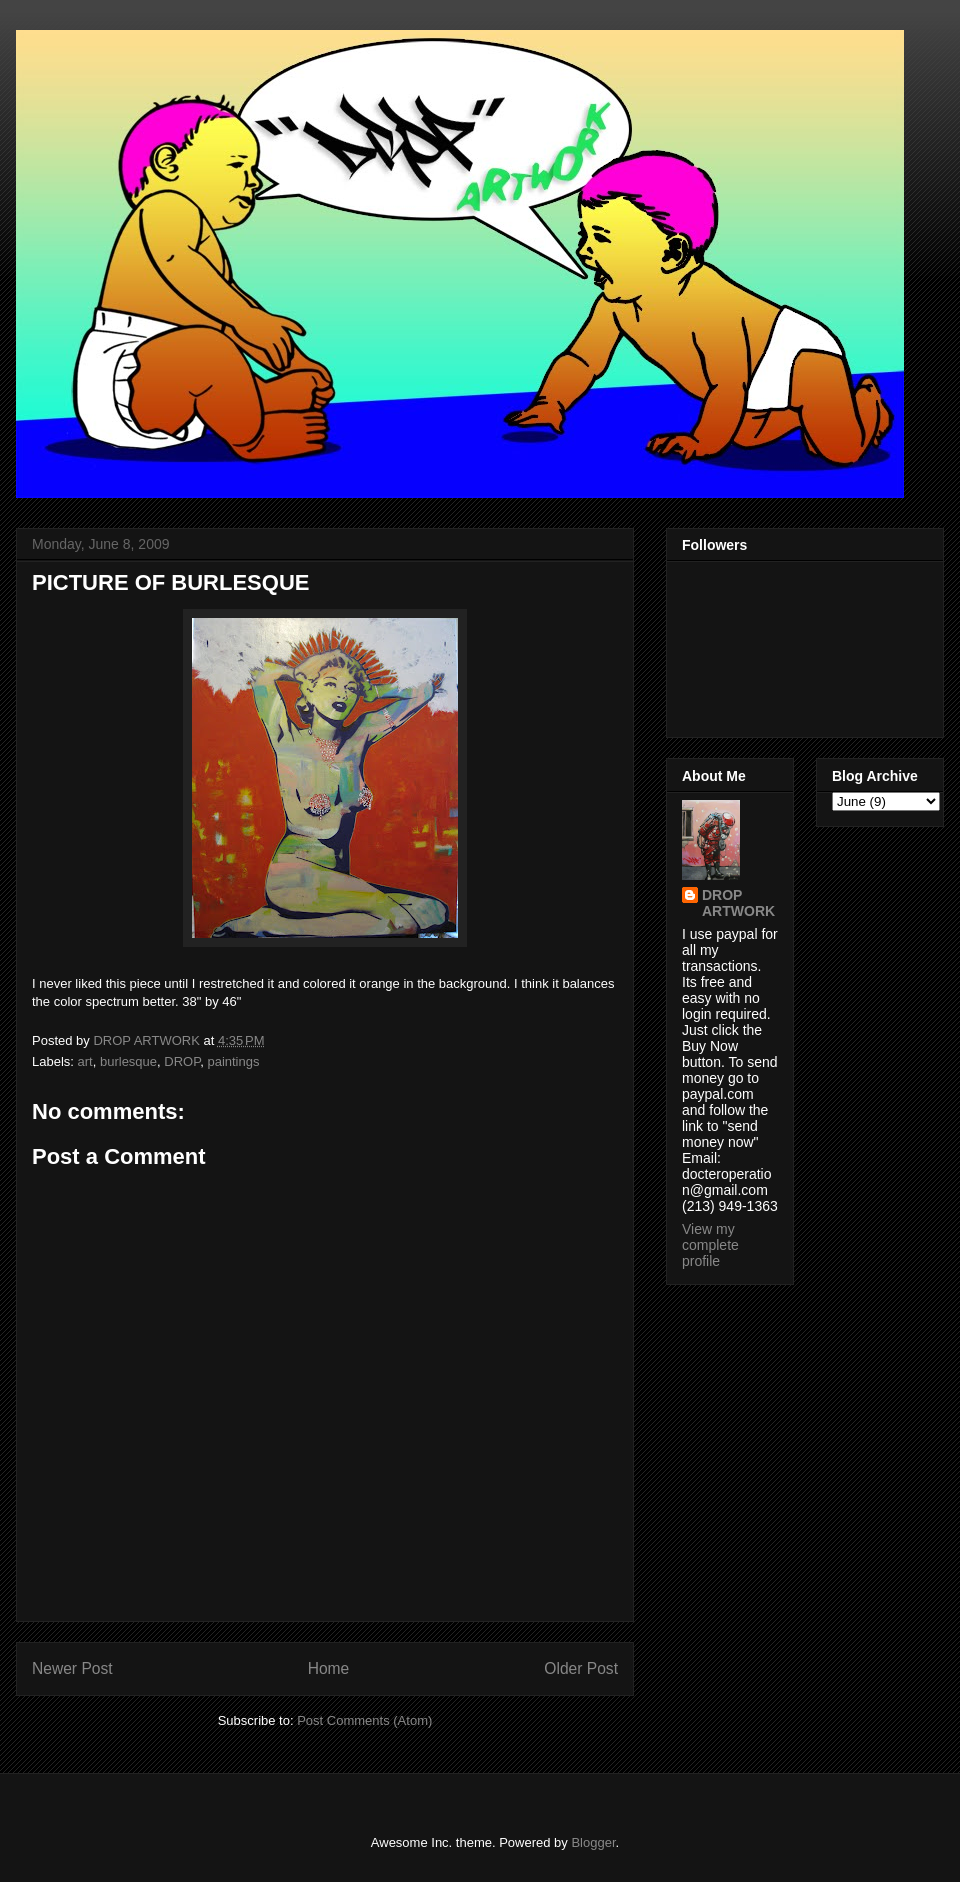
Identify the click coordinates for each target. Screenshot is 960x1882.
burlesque (128, 1061)
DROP (182, 1061)
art (85, 1061)
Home (329, 1668)
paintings (233, 1061)
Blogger (593, 1842)
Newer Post (72, 1668)
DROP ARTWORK (738, 903)
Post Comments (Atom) (364, 1720)
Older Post (581, 1668)
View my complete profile (710, 1245)
